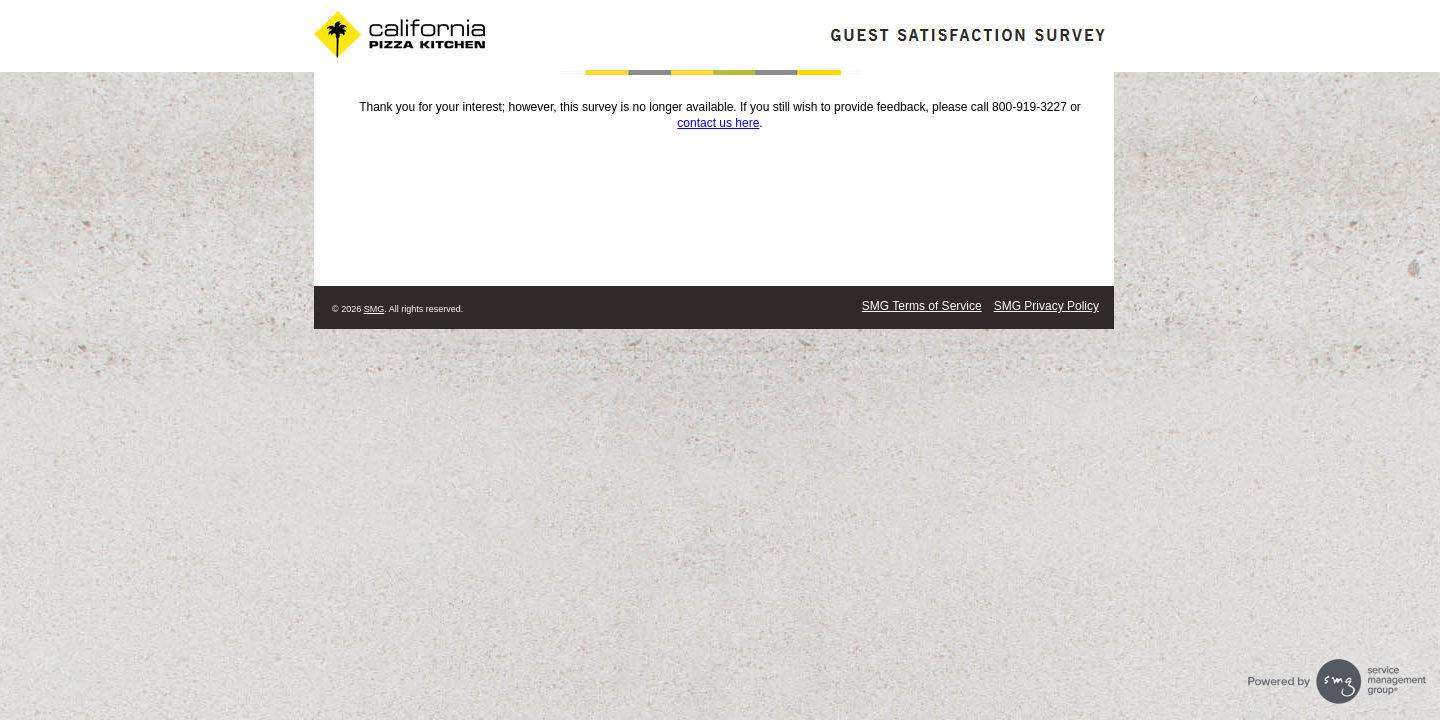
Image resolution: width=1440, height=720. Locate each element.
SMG (374, 309)
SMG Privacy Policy (1046, 306)
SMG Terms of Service (922, 306)
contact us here (718, 123)
